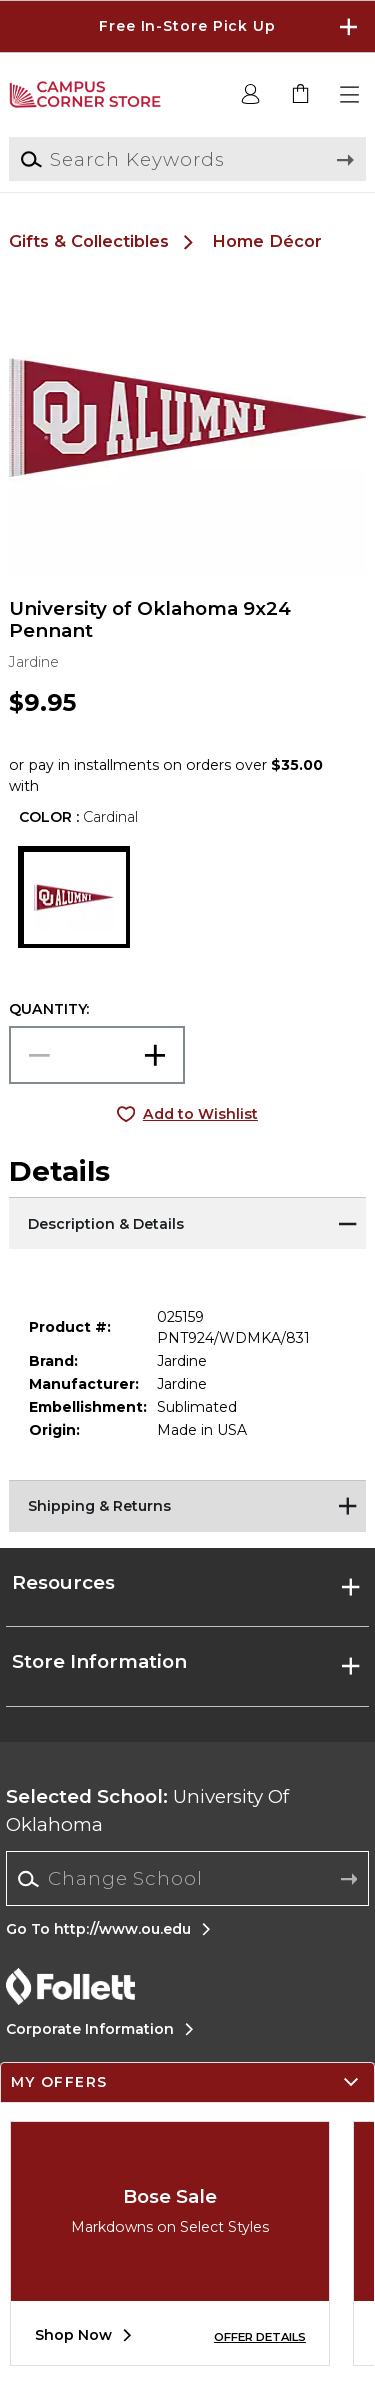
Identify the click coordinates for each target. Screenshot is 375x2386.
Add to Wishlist (200, 1114)
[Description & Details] (187, 1222)
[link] (301, 95)
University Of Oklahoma (147, 1810)
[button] (351, 95)
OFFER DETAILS (260, 2337)
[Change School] (187, 1878)
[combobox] (187, 1879)
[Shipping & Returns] (187, 1505)
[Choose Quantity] (97, 1055)
